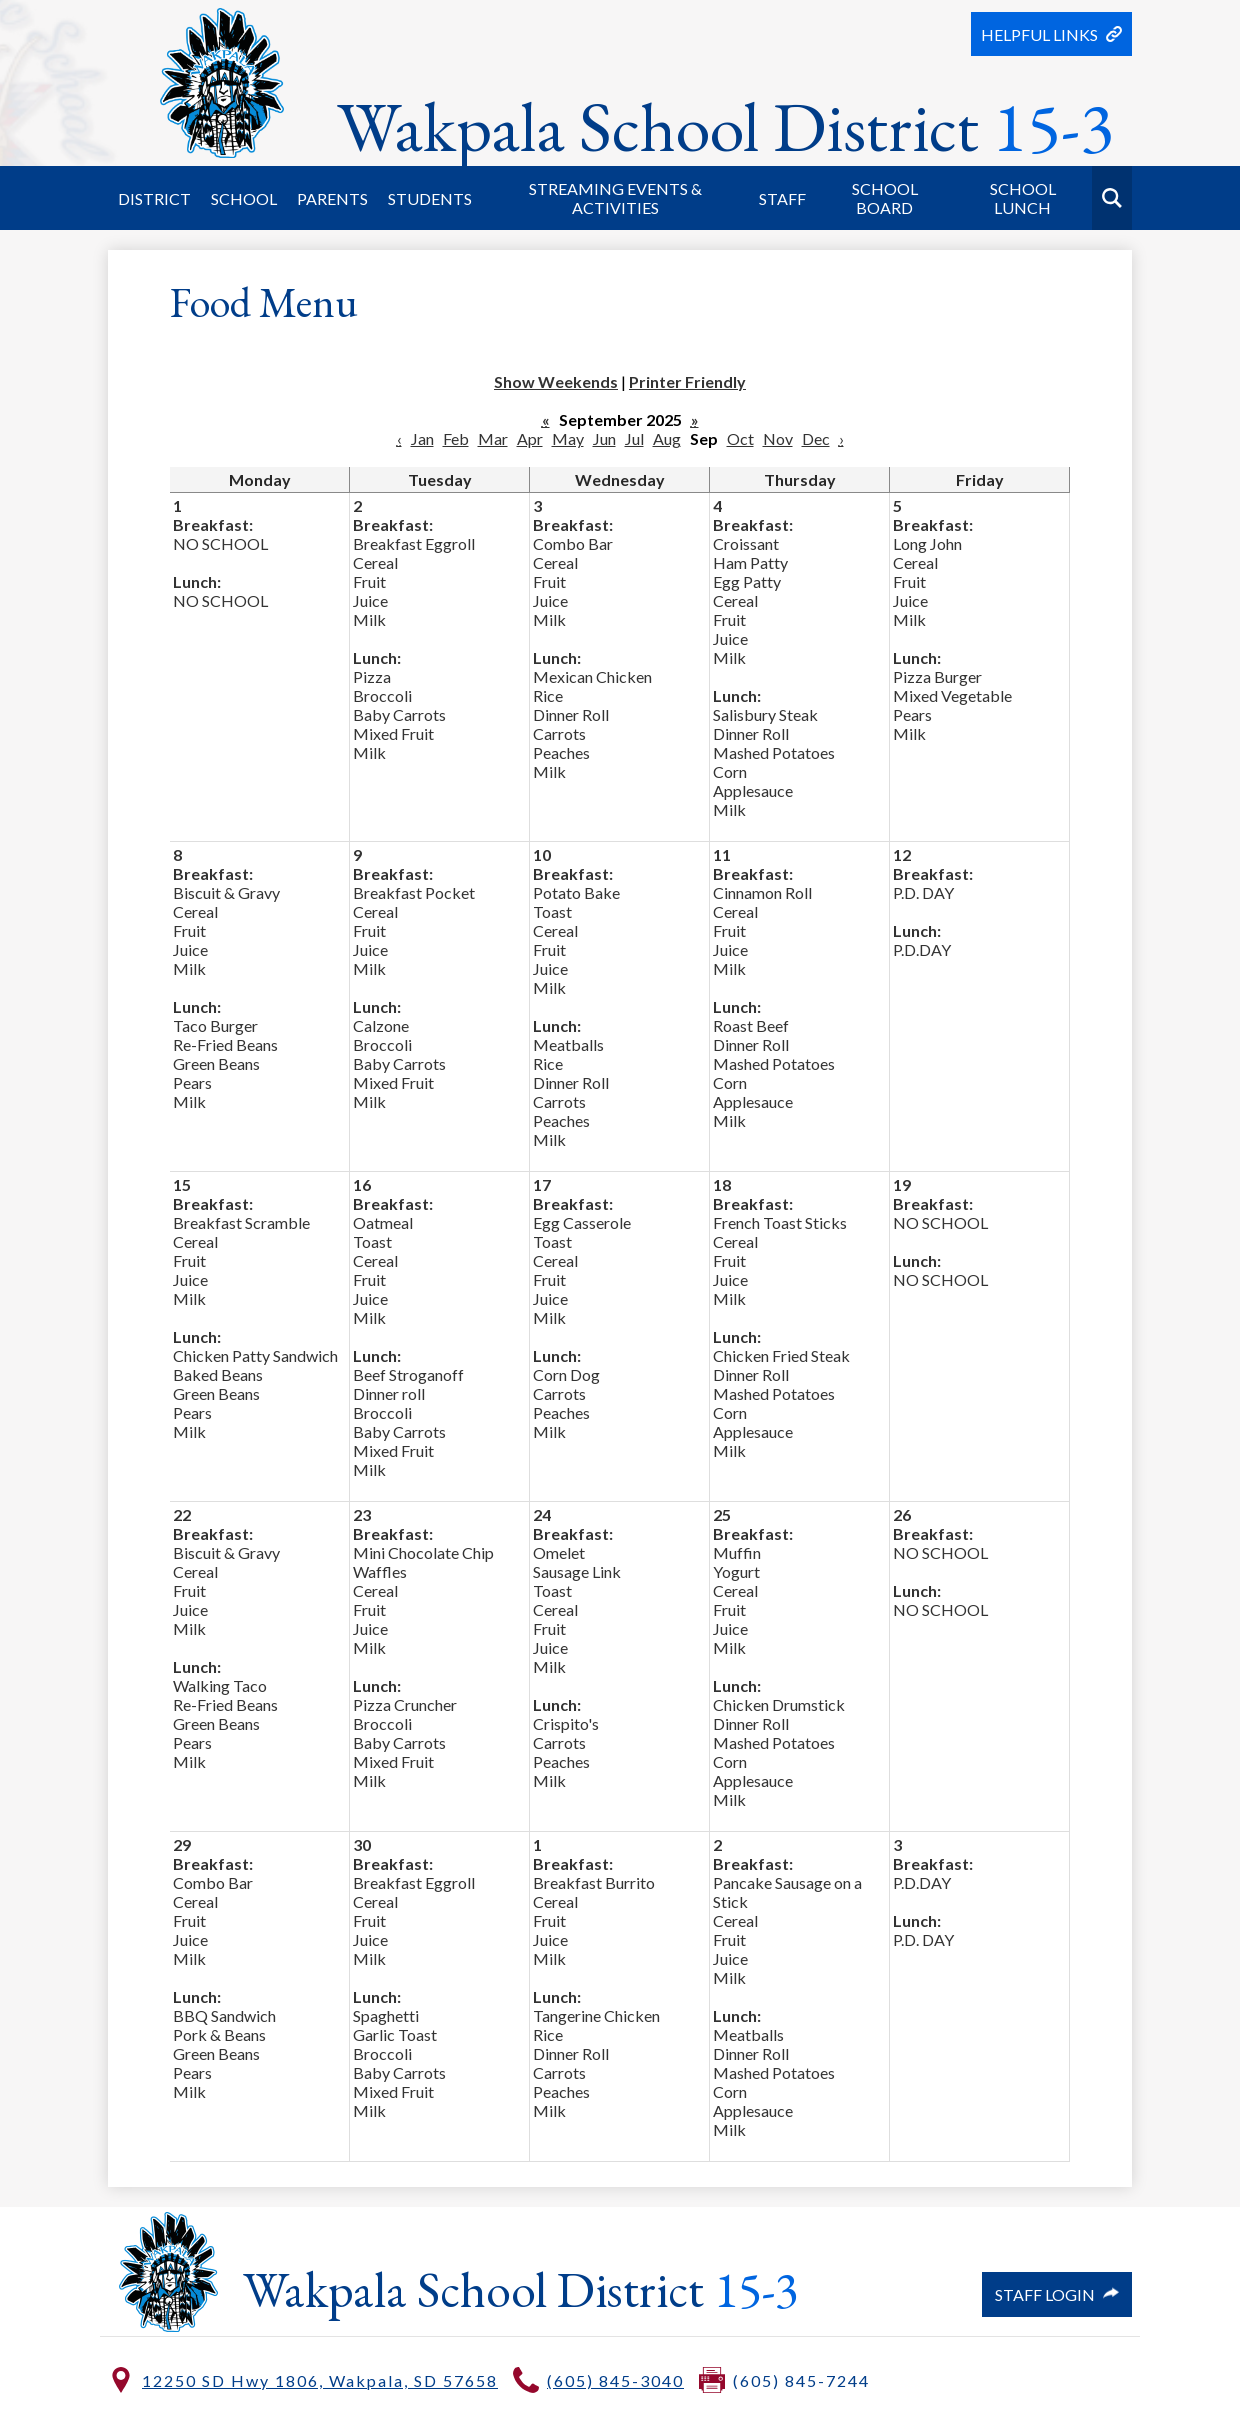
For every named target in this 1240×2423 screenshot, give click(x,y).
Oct (740, 438)
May (568, 438)
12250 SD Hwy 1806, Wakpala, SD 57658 (320, 2380)
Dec (816, 438)
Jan (422, 438)
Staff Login (1057, 2294)
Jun (604, 438)
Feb (456, 438)
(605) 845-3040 (615, 2380)
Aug (667, 438)
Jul (634, 438)
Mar (493, 438)
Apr (530, 438)
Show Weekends (556, 381)
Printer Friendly (687, 381)
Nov (778, 438)
